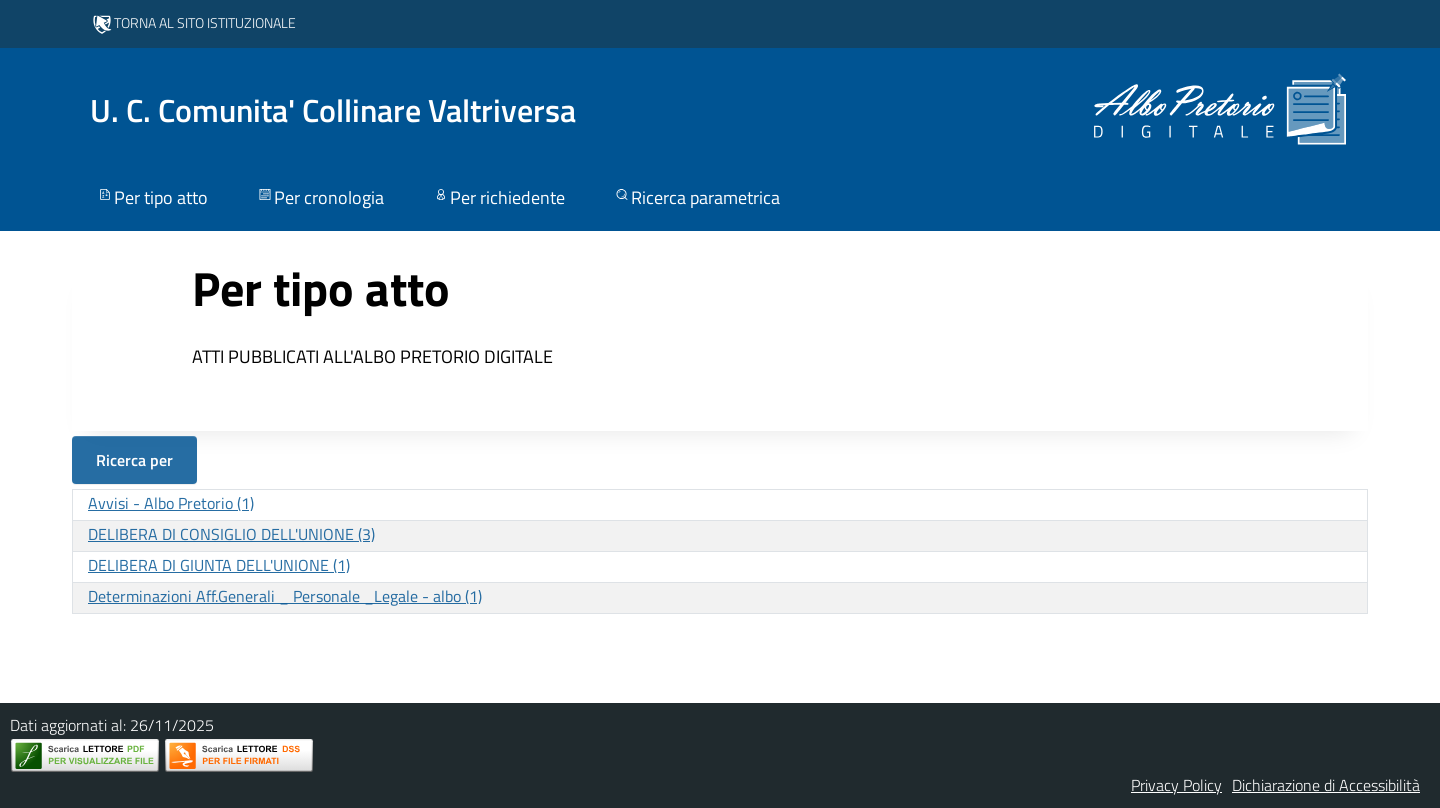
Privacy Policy (1176, 785)
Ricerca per (134, 460)
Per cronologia (320, 197)
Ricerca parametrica (696, 197)
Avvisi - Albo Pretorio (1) (171, 503)
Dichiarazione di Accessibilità (1326, 785)
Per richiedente (498, 197)
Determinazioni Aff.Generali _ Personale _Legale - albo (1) (285, 596)
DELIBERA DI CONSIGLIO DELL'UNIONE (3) (231, 534)
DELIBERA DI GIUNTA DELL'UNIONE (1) (219, 565)
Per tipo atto (152, 197)
